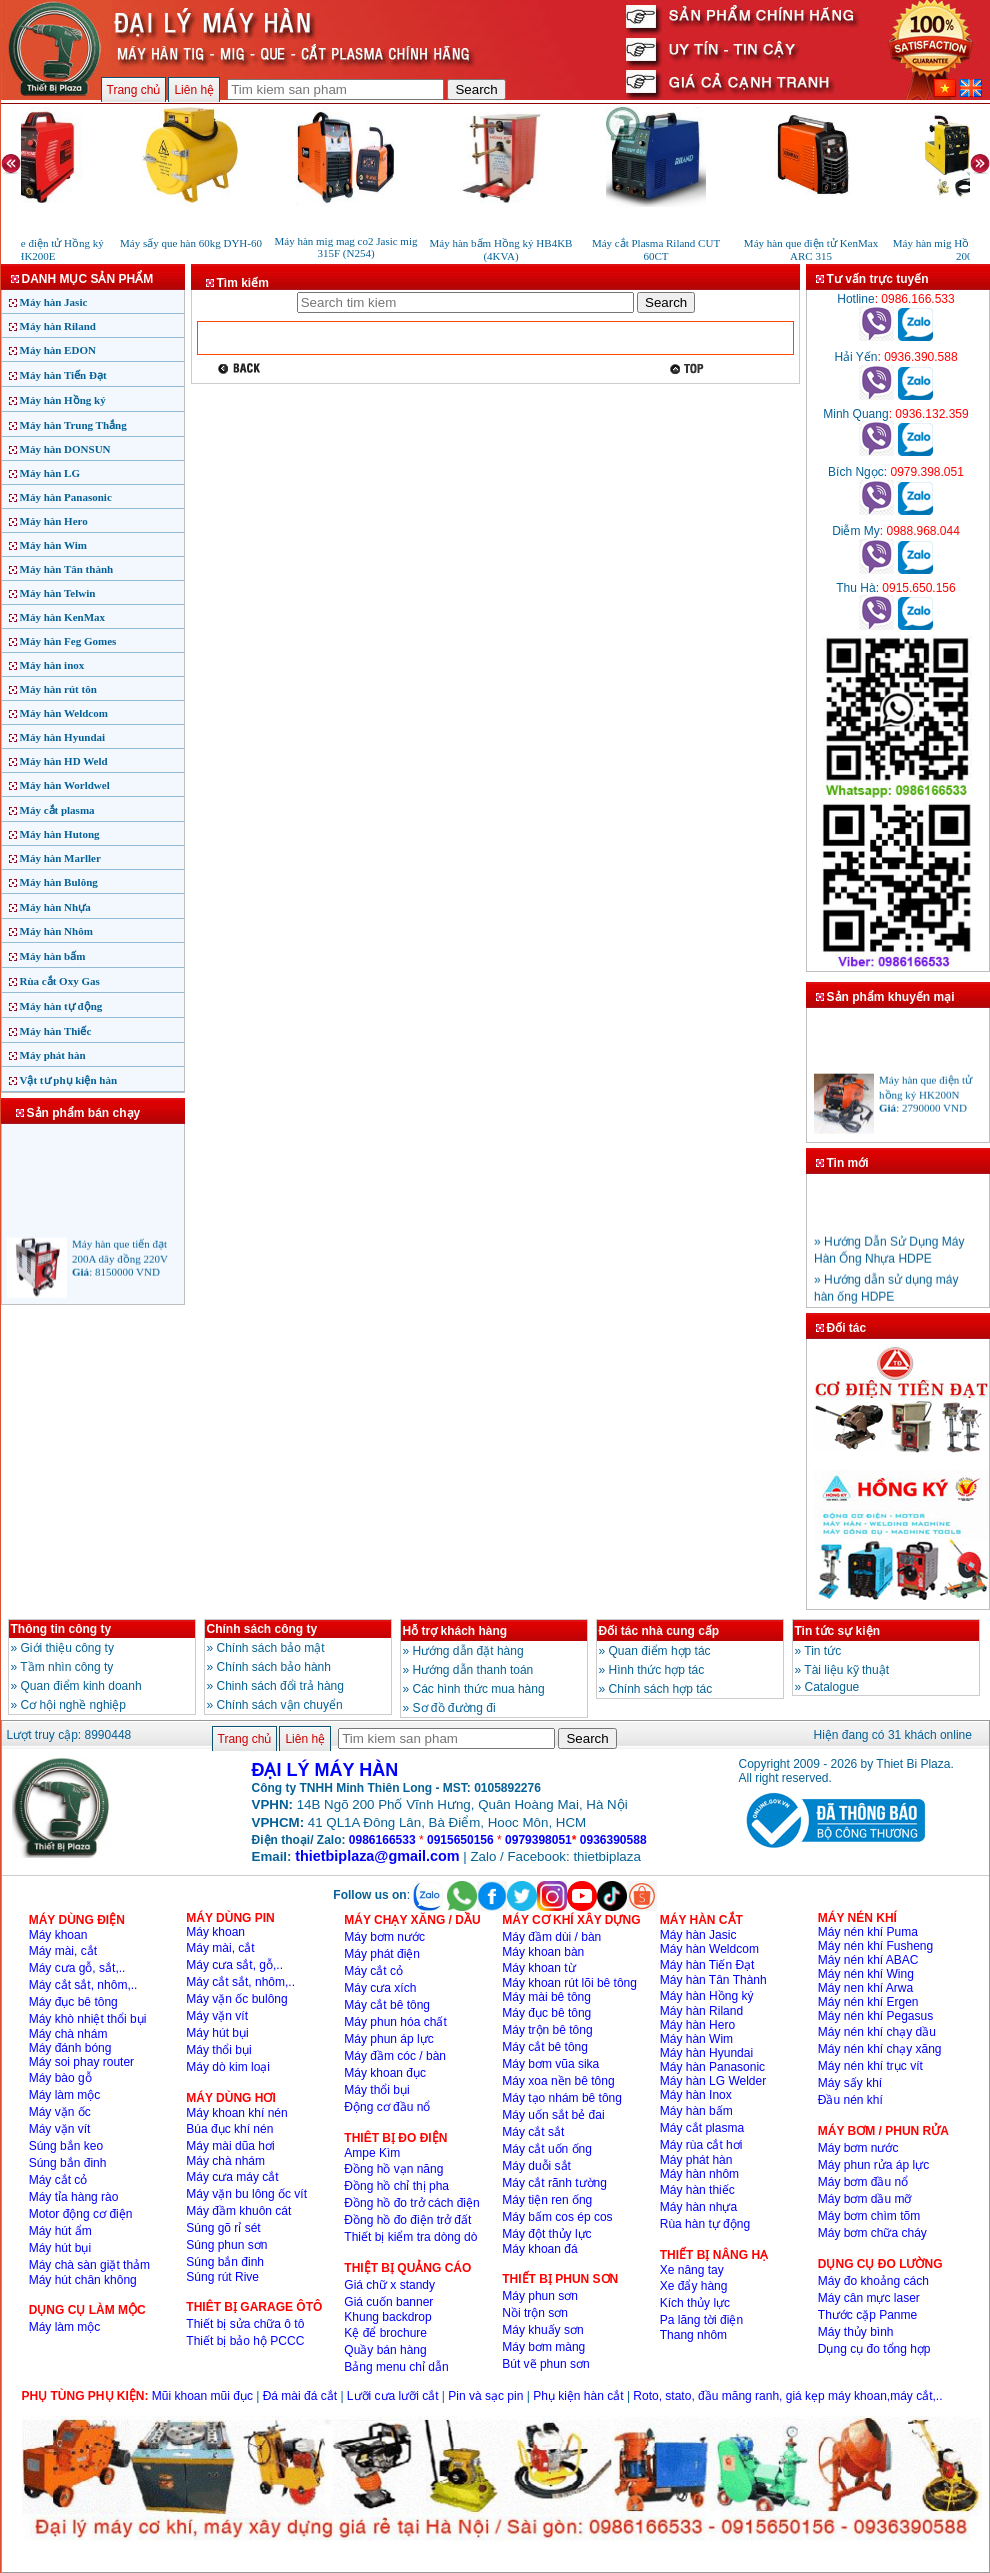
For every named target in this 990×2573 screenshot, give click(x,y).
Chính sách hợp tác (661, 1689)
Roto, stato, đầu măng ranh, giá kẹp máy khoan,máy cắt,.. (787, 2396)
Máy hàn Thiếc (56, 1031)
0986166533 (382, 1840)
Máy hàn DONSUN (65, 449)
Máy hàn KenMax (63, 617)
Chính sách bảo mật (271, 1648)
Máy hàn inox (52, 665)
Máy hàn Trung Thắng (73, 425)
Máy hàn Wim (53, 545)
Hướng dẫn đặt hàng (468, 1651)
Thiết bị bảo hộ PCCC (245, 2341)
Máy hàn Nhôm (56, 931)
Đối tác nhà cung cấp (659, 1631)
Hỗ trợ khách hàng (455, 1631)
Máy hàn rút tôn (58, 689)
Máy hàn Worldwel (65, 785)
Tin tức (822, 1651)
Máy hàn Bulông (59, 882)
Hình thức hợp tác (657, 1670)
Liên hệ (194, 90)
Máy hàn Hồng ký (63, 400)
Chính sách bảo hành (274, 1667)
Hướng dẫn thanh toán (473, 1670)
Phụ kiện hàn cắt (578, 2396)
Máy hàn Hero (54, 521)
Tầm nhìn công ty (66, 1667)
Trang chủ (134, 90)
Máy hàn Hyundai (63, 737)
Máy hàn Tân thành (67, 569)
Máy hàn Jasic (54, 302)
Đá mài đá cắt (300, 2396)
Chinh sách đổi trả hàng (280, 1686)
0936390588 (613, 1840)
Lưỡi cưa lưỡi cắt (393, 2396)
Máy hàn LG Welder (713, 2081)
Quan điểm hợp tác (660, 1651)
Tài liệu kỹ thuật (846, 1670)
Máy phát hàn (53, 1055)
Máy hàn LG (50, 473)
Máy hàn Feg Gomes (68, 641)
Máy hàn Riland (58, 326)
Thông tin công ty (61, 1629)
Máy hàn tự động (61, 1006)
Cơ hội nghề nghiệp (73, 1705)
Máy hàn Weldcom (64, 713)
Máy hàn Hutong (60, 834)
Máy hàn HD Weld (64, 761)
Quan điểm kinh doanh (81, 1686)
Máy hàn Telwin (58, 593)
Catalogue (832, 1687)
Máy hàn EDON (58, 350)
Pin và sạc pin (485, 2396)
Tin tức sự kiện (837, 1631)
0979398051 (538, 1840)
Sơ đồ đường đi (454, 1708)
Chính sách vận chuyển (280, 1705)
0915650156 (460, 1840)
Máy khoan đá (539, 2249)
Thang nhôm (693, 2335)
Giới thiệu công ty (67, 1648)
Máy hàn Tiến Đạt (63, 375)
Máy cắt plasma (57, 810)
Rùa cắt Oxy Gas (60, 981)
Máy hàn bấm (53, 956)
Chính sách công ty (262, 1629)
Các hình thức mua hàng (479, 1689)
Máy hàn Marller (60, 858)
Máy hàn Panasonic (66, 497)
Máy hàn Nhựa (55, 907)
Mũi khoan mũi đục (202, 2396)
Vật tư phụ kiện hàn (69, 1080)
